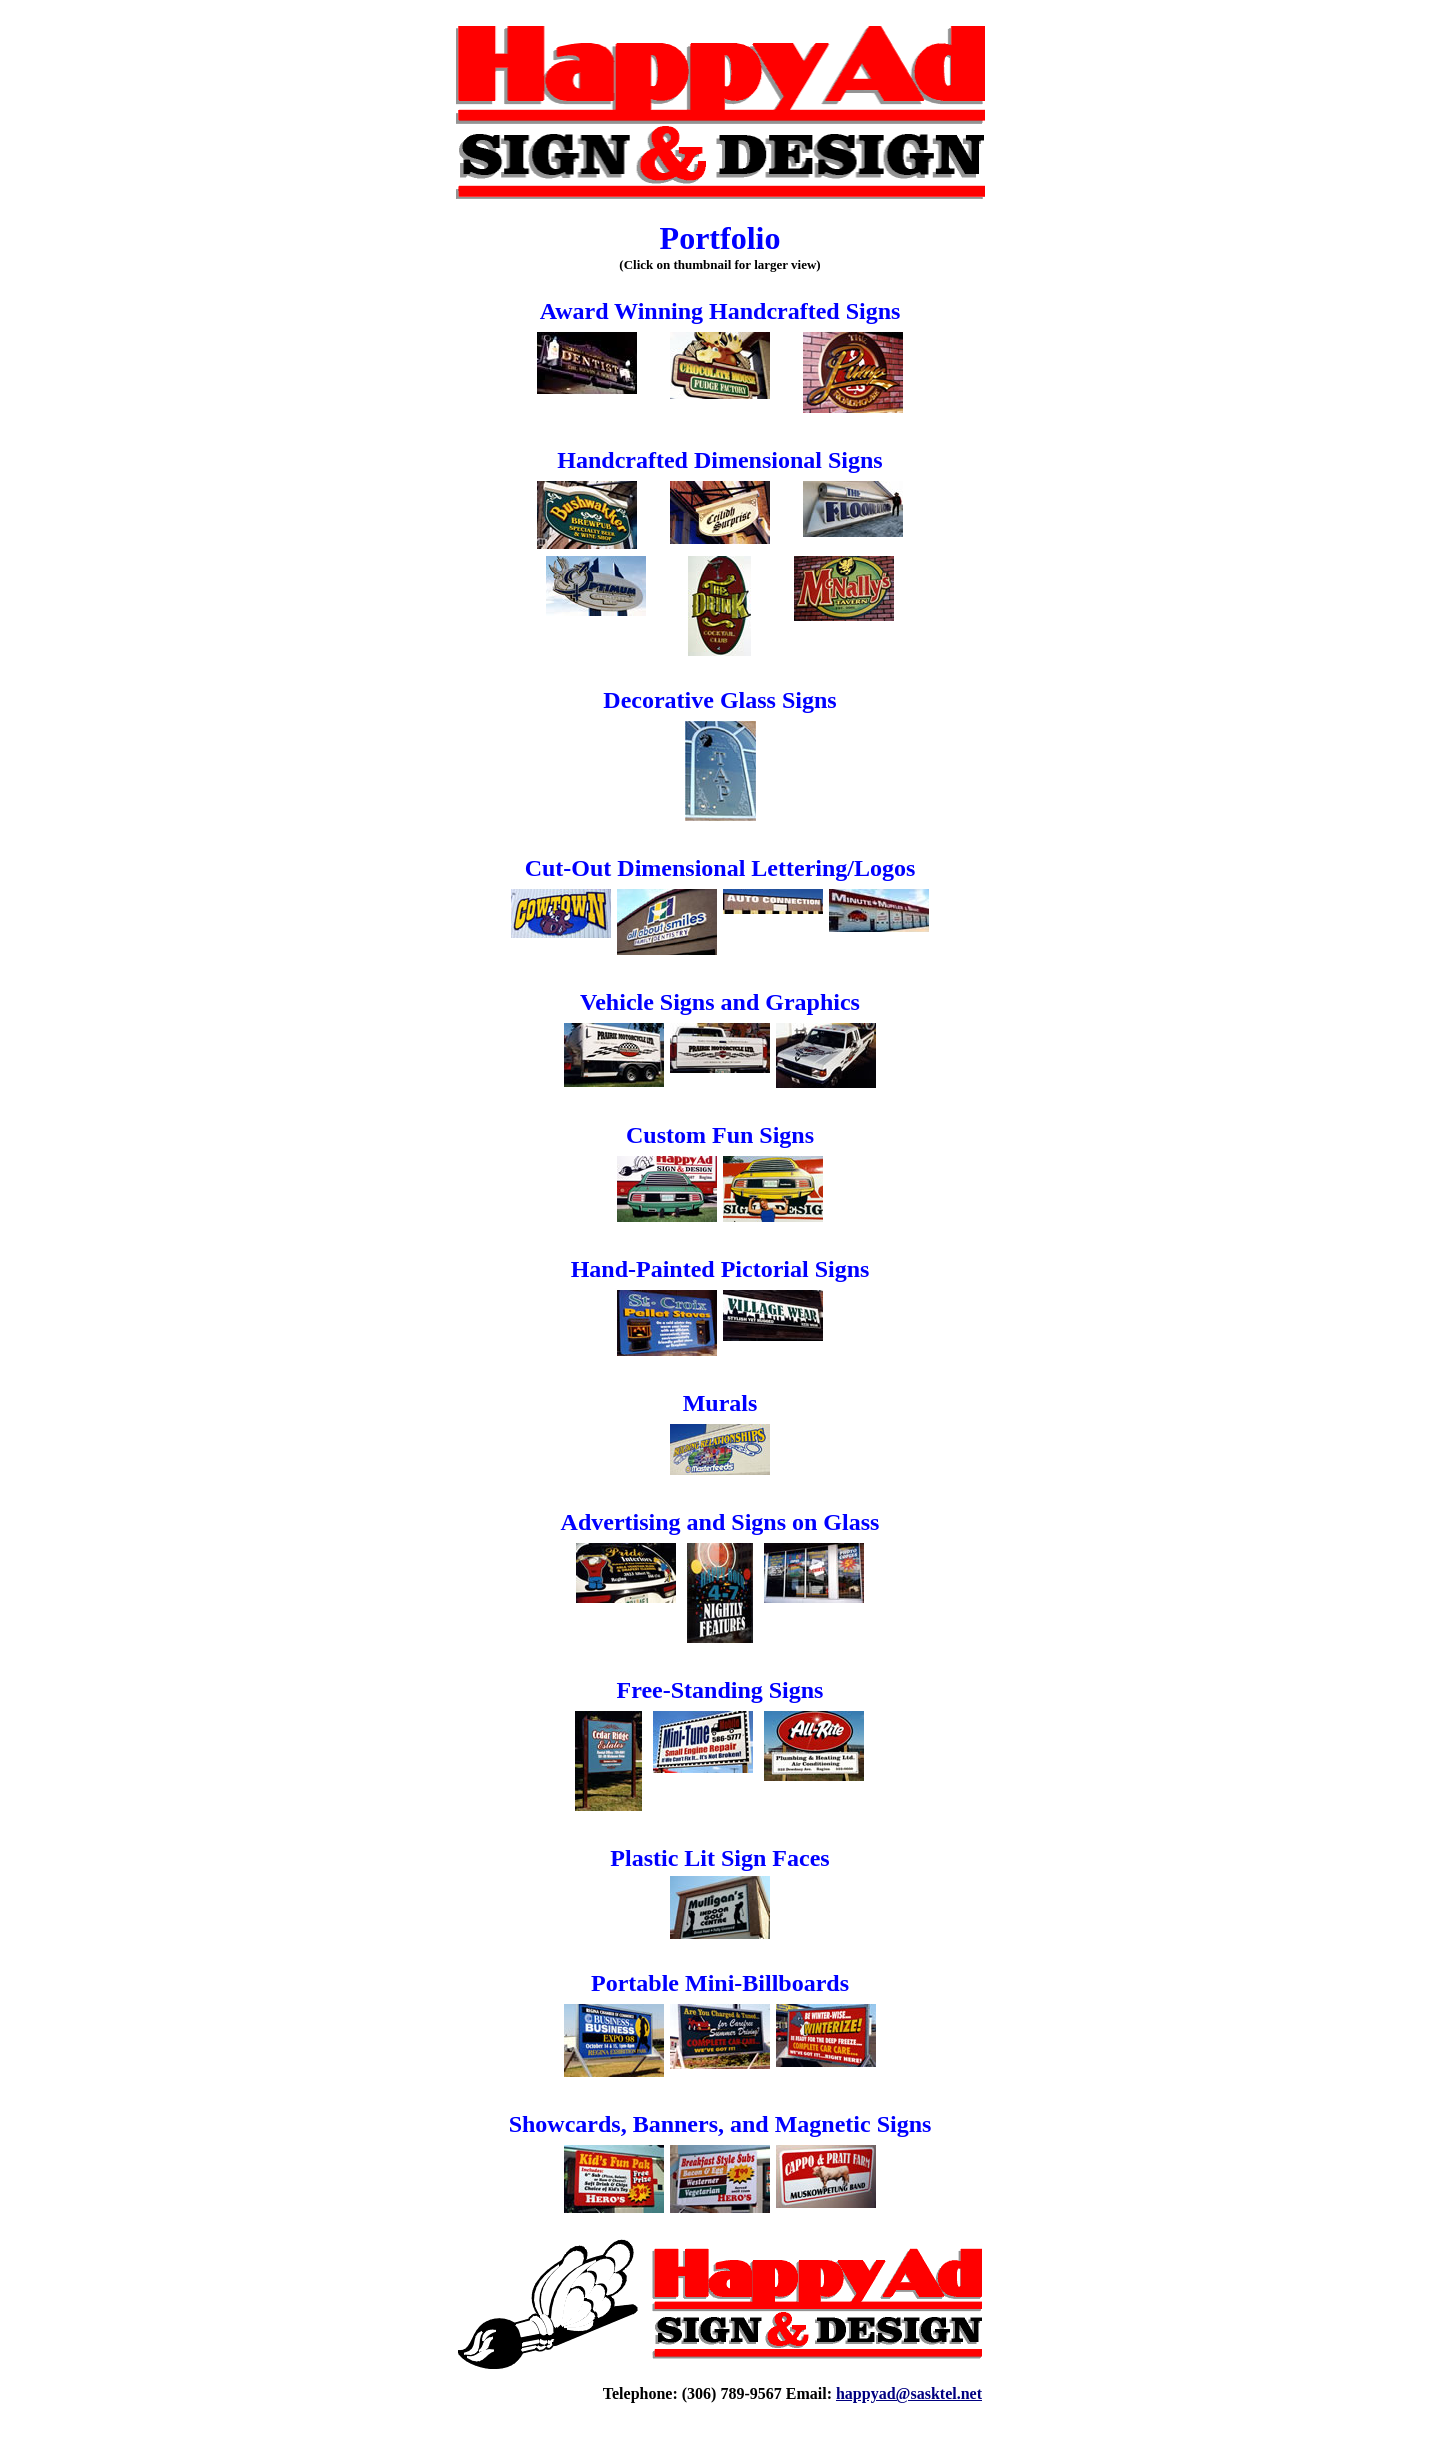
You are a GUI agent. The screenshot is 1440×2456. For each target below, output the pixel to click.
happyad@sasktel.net (909, 2393)
